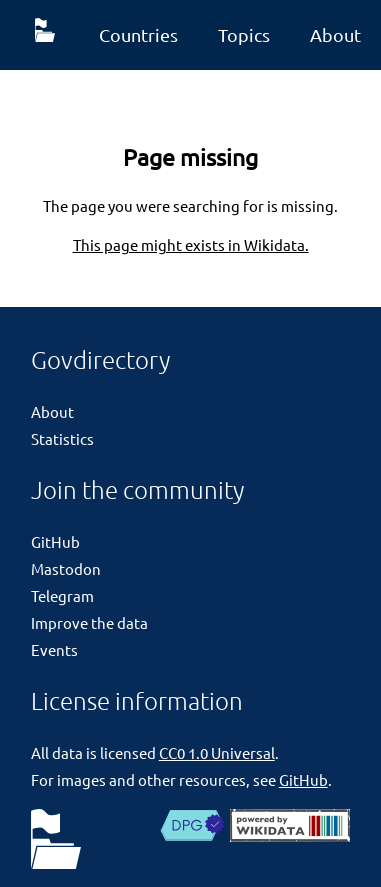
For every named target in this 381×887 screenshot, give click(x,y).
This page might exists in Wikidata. (191, 244)
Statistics (62, 438)
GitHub (55, 541)
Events (54, 649)
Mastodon (66, 568)
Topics (244, 34)
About (52, 411)
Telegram (62, 595)
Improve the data (89, 622)
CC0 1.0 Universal (217, 752)
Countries (138, 34)
